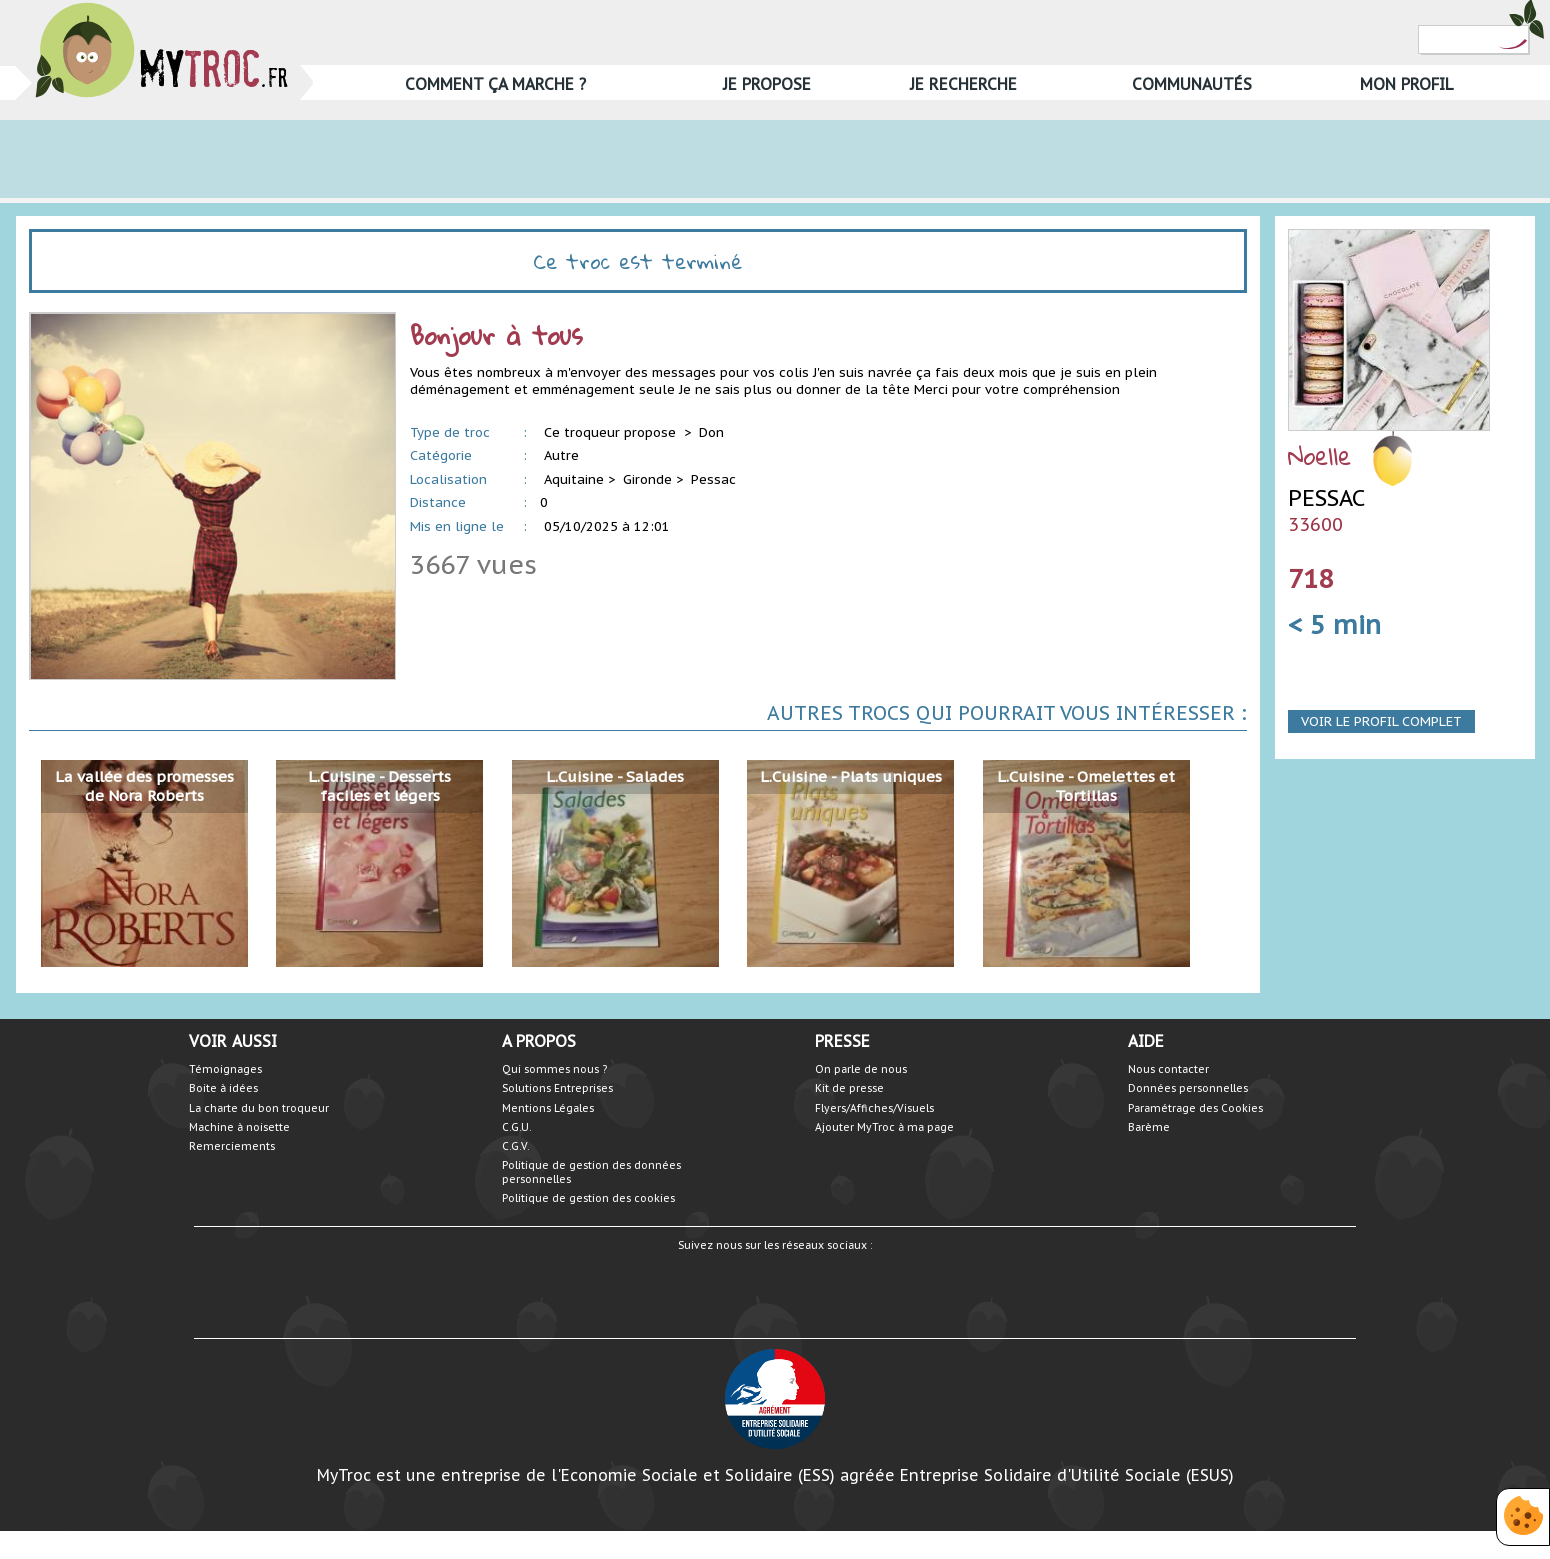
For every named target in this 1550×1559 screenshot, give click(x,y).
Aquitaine (574, 479)
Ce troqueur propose (612, 432)
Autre (561, 455)
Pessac (713, 479)
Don (711, 432)
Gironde (647, 479)
